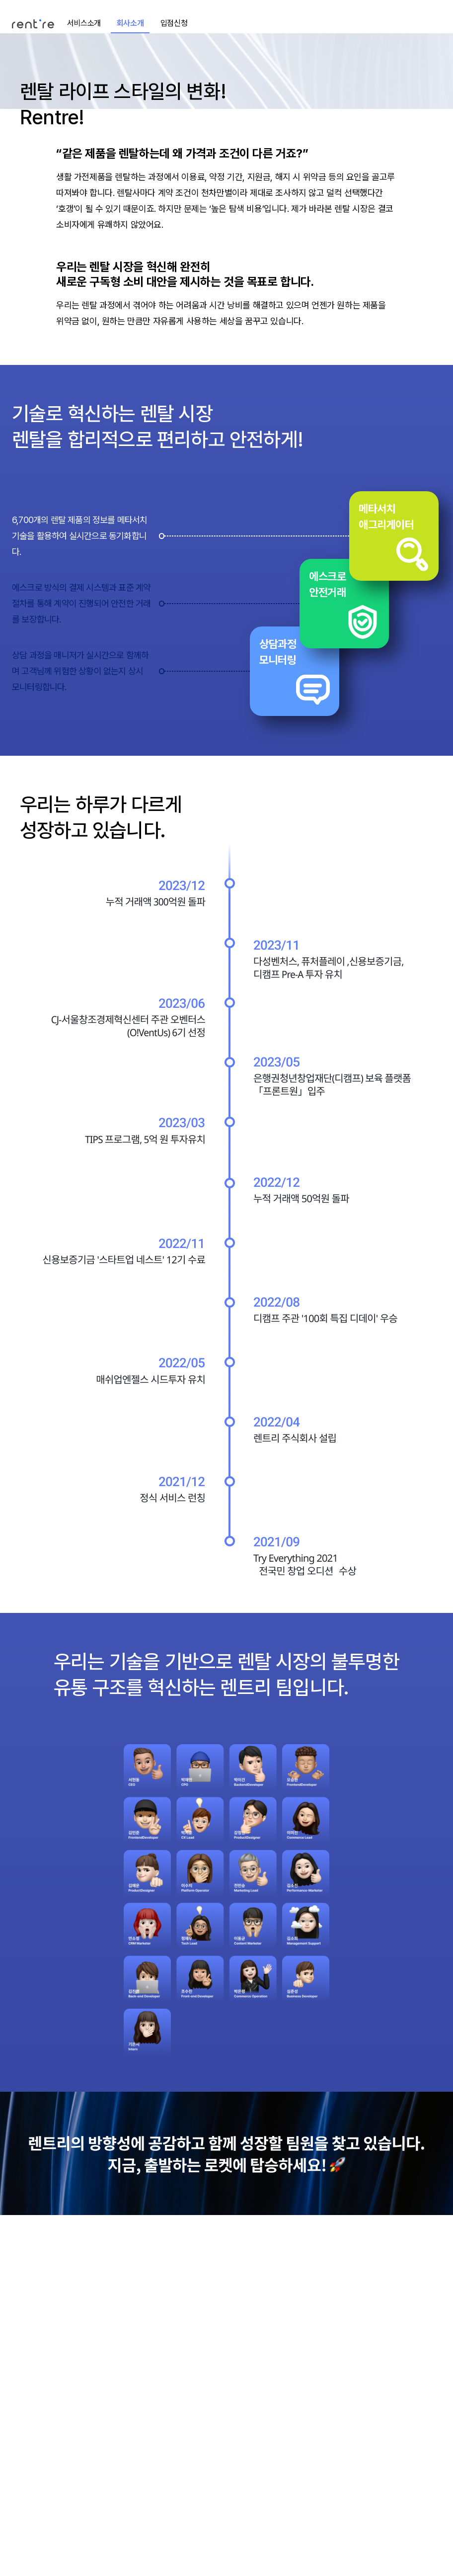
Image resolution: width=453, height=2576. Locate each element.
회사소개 (130, 23)
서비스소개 (84, 23)
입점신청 (173, 23)
